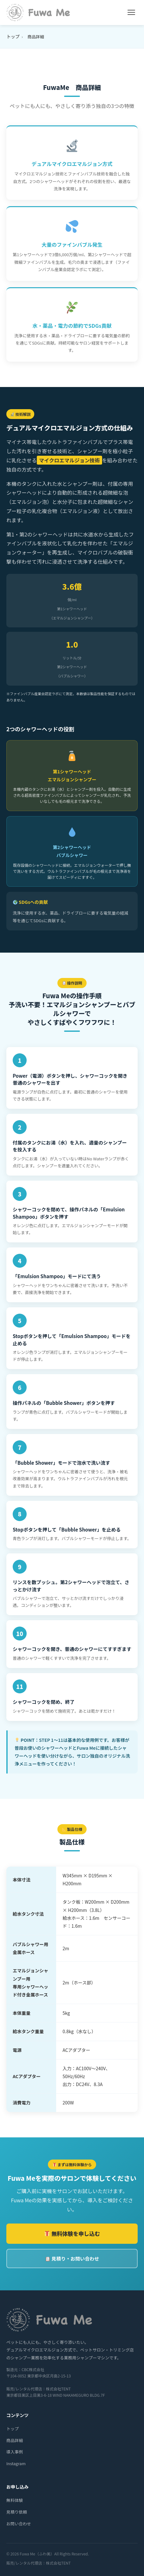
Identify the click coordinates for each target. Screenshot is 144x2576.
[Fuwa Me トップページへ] (38, 12)
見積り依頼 (16, 2512)
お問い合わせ (18, 2524)
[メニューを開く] (131, 12)
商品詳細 (14, 2440)
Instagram (16, 2463)
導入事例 (14, 2452)
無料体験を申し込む (72, 2233)
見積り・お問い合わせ (72, 2258)
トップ (13, 36)
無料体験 (14, 2500)
